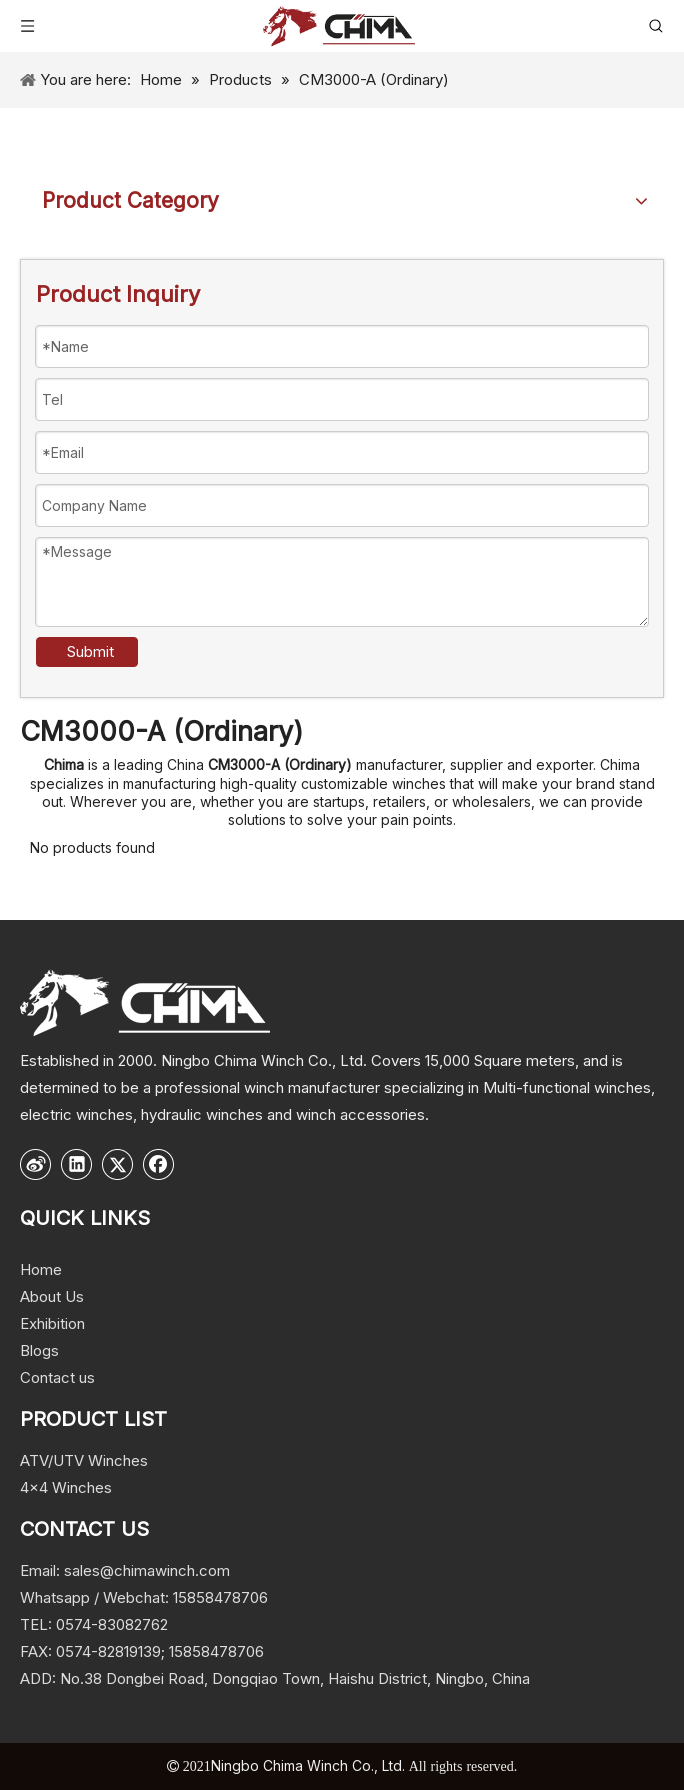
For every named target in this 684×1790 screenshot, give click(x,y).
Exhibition (52, 1323)
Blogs (39, 1350)
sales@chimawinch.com (147, 1570)
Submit (90, 651)
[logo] (145, 1002)
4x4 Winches (66, 1487)
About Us (52, 1296)
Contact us (57, 1377)
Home (41, 1269)
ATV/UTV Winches (84, 1460)
